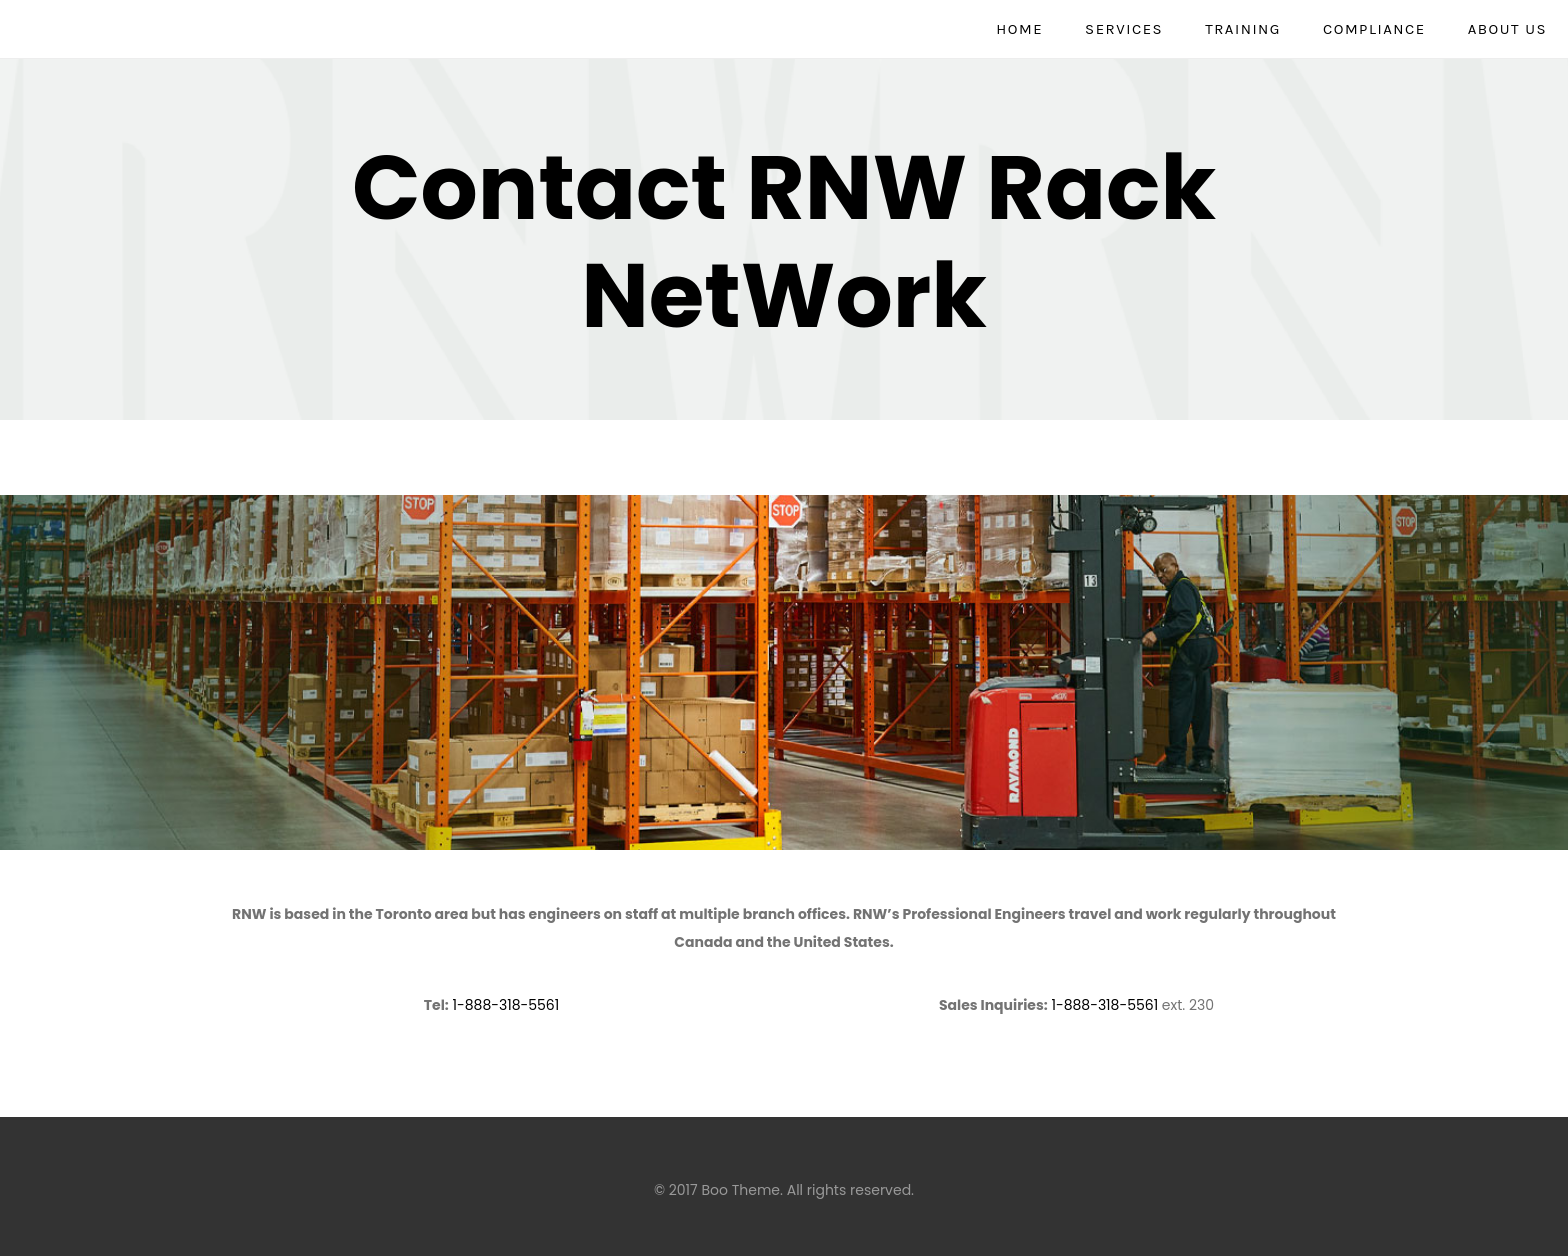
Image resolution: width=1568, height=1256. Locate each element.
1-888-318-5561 (506, 1005)
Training (1243, 29)
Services (1124, 29)
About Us (1507, 29)
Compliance (1374, 29)
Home (1019, 29)
